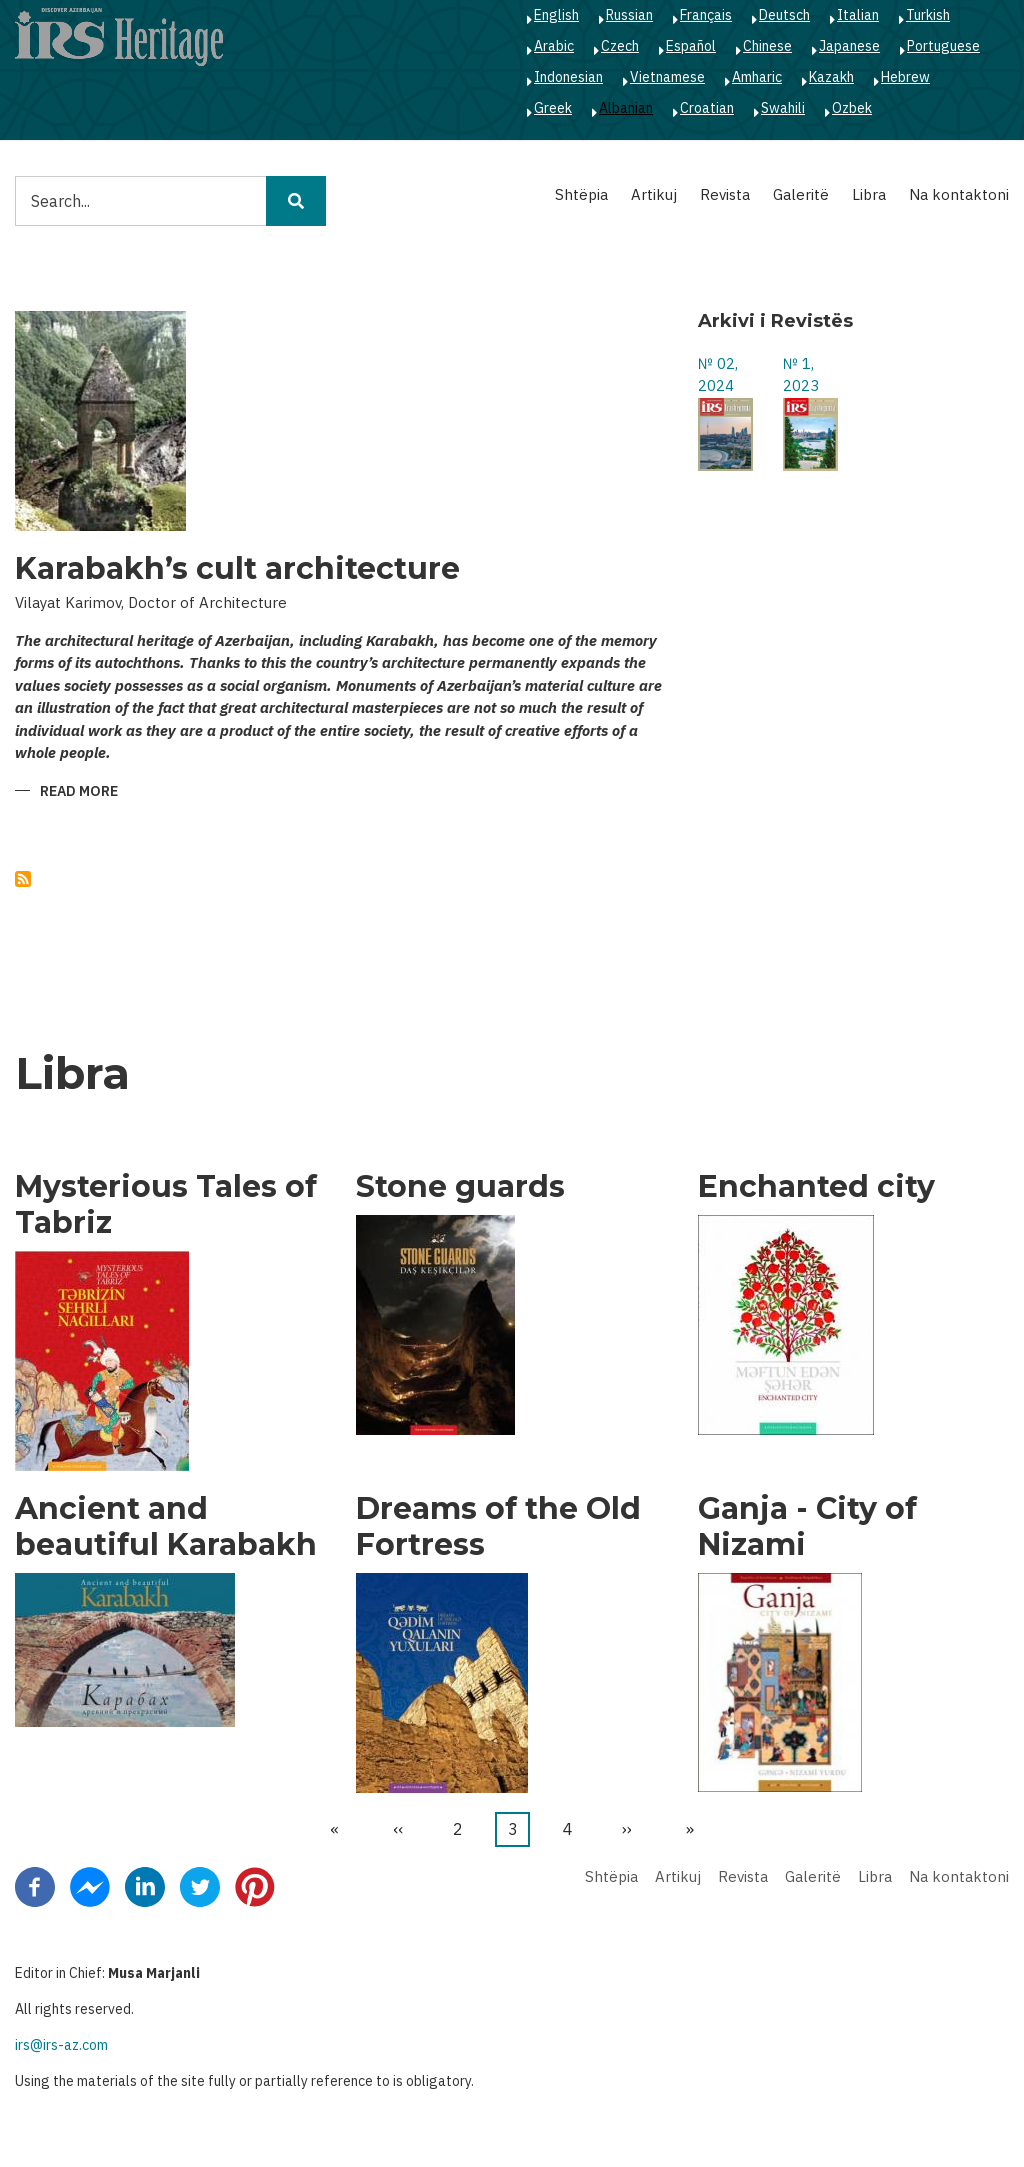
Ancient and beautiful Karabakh (166, 1527)
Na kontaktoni (959, 194)
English (556, 15)
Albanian (626, 108)
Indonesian (568, 77)
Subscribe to (23, 879)
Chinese (767, 46)
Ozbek (852, 108)
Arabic (554, 46)
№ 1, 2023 (801, 375)
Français (706, 15)
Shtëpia (581, 194)
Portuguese (943, 46)
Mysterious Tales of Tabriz (166, 1205)
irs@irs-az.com (61, 2045)
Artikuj (654, 194)
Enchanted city (816, 1187)
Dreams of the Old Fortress (498, 1527)
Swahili (783, 108)
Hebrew (905, 77)
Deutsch (784, 15)
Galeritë (801, 194)
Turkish (928, 15)
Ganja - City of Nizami (807, 1527)
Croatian (707, 108)
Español (691, 46)
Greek (553, 108)
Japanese (849, 46)
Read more (79, 792)
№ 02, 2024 (718, 375)
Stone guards (460, 1187)
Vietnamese (667, 77)
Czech (620, 46)
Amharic (757, 77)
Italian (858, 15)
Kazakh (831, 77)
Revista (725, 194)
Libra (869, 194)
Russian (629, 15)
